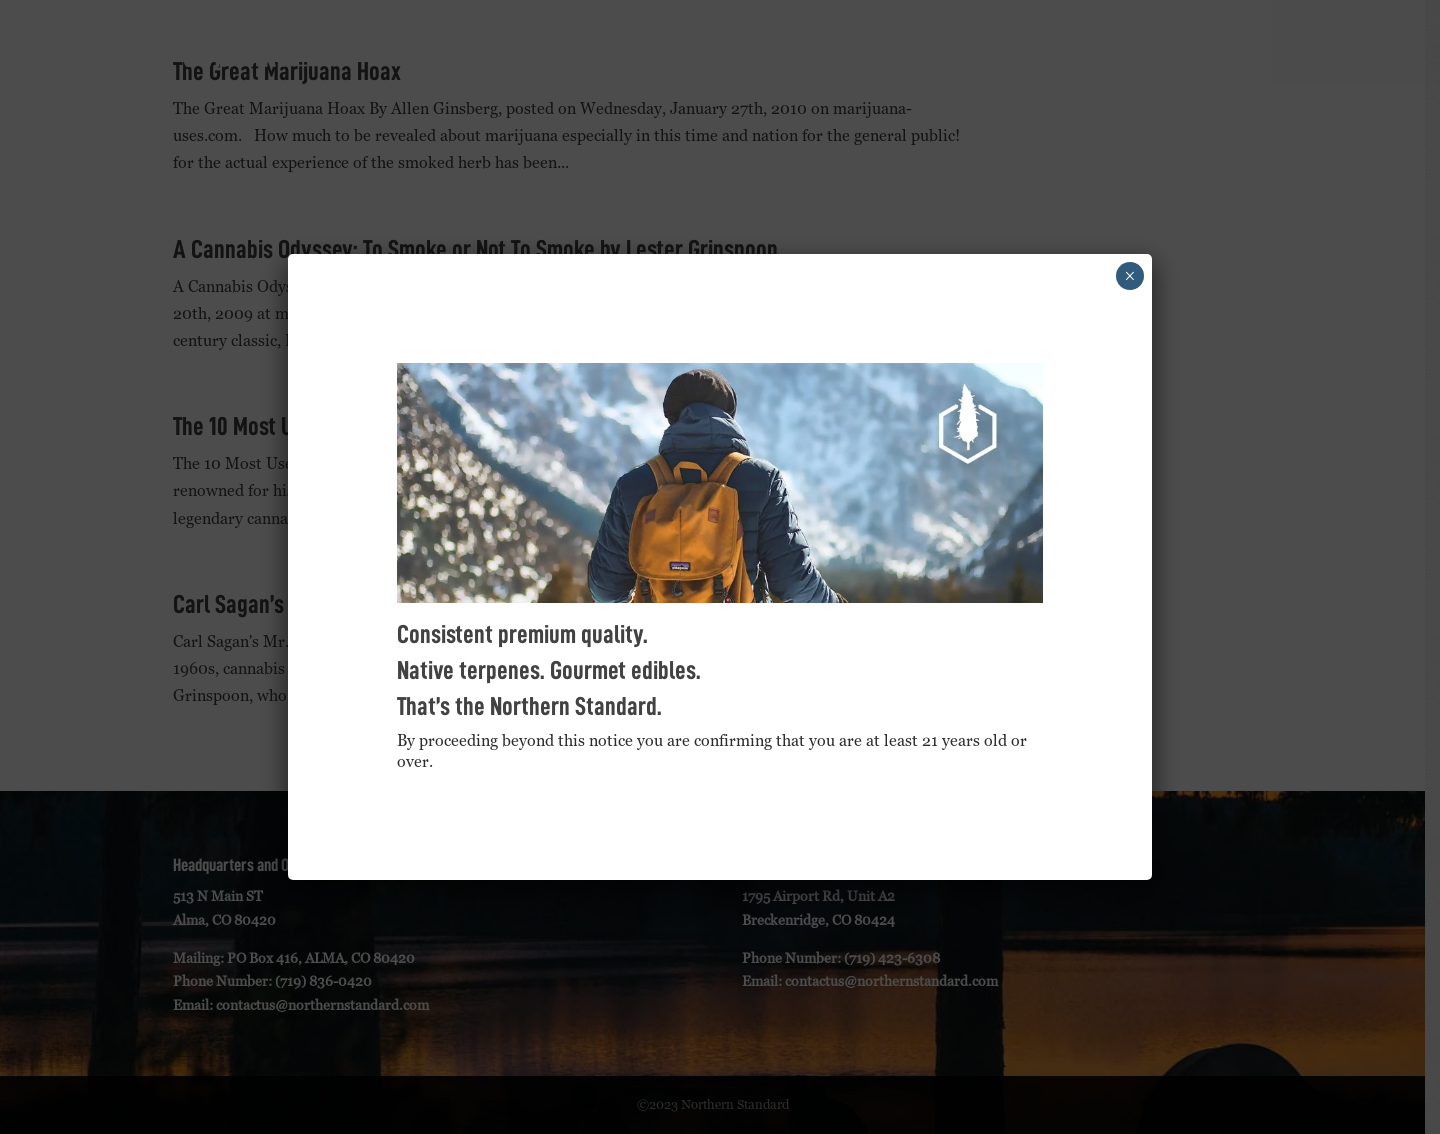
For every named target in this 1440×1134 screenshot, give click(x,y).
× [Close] (1129, 276)
